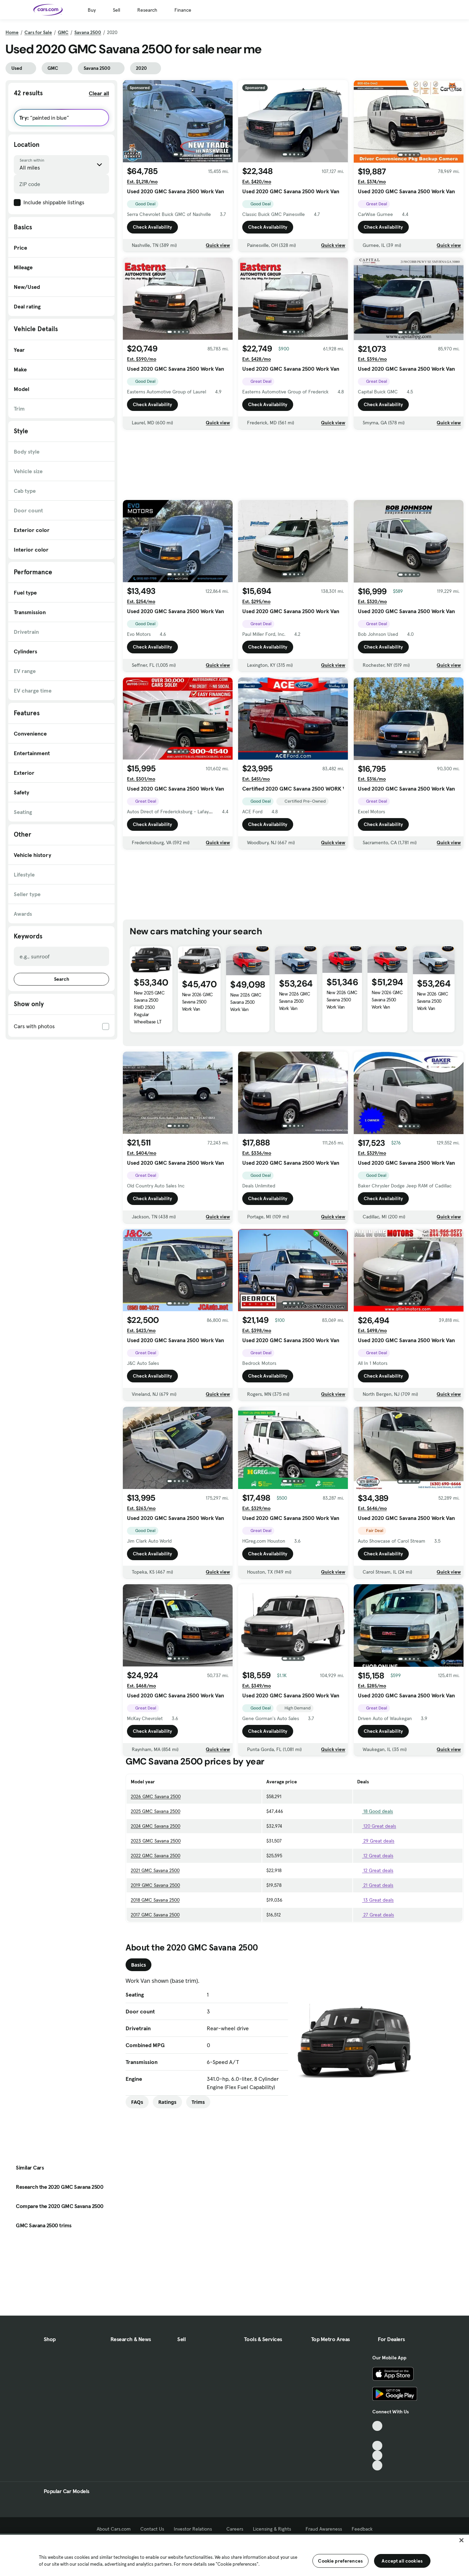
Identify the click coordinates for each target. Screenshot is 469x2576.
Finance (182, 10)
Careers (234, 2529)
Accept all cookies (402, 2561)
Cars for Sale (38, 32)
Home (12, 32)
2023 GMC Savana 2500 (156, 1841)
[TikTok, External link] (377, 2426)
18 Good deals (375, 1811)
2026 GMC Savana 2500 (156, 1796)
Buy (92, 10)
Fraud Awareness (324, 2529)
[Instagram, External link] (377, 2455)
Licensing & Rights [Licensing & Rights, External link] (274, 2529)
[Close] (461, 2540)
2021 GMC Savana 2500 (155, 1870)
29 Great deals (375, 1841)
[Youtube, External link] (377, 2446)
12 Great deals (375, 1855)
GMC (63, 32)
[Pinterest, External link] (377, 2465)
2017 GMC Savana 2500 (155, 1915)
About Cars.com (114, 2529)
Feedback (362, 2529)
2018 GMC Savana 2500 (155, 1900)
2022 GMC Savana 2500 (155, 1855)
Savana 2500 (87, 32)
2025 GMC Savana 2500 (155, 1811)
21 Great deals (375, 1885)
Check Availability (152, 229)
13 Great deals (375, 1900)
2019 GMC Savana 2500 (155, 1885)
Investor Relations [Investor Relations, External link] (195, 2529)
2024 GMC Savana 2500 (155, 1826)
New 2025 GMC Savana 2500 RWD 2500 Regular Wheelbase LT (149, 1007)
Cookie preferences (340, 2561)
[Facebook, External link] (377, 2436)
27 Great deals (375, 1915)
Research (147, 10)
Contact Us (152, 2529)
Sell (116, 10)
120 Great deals (376, 1826)
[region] (234, 2554)
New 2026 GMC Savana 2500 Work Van (197, 1001)
